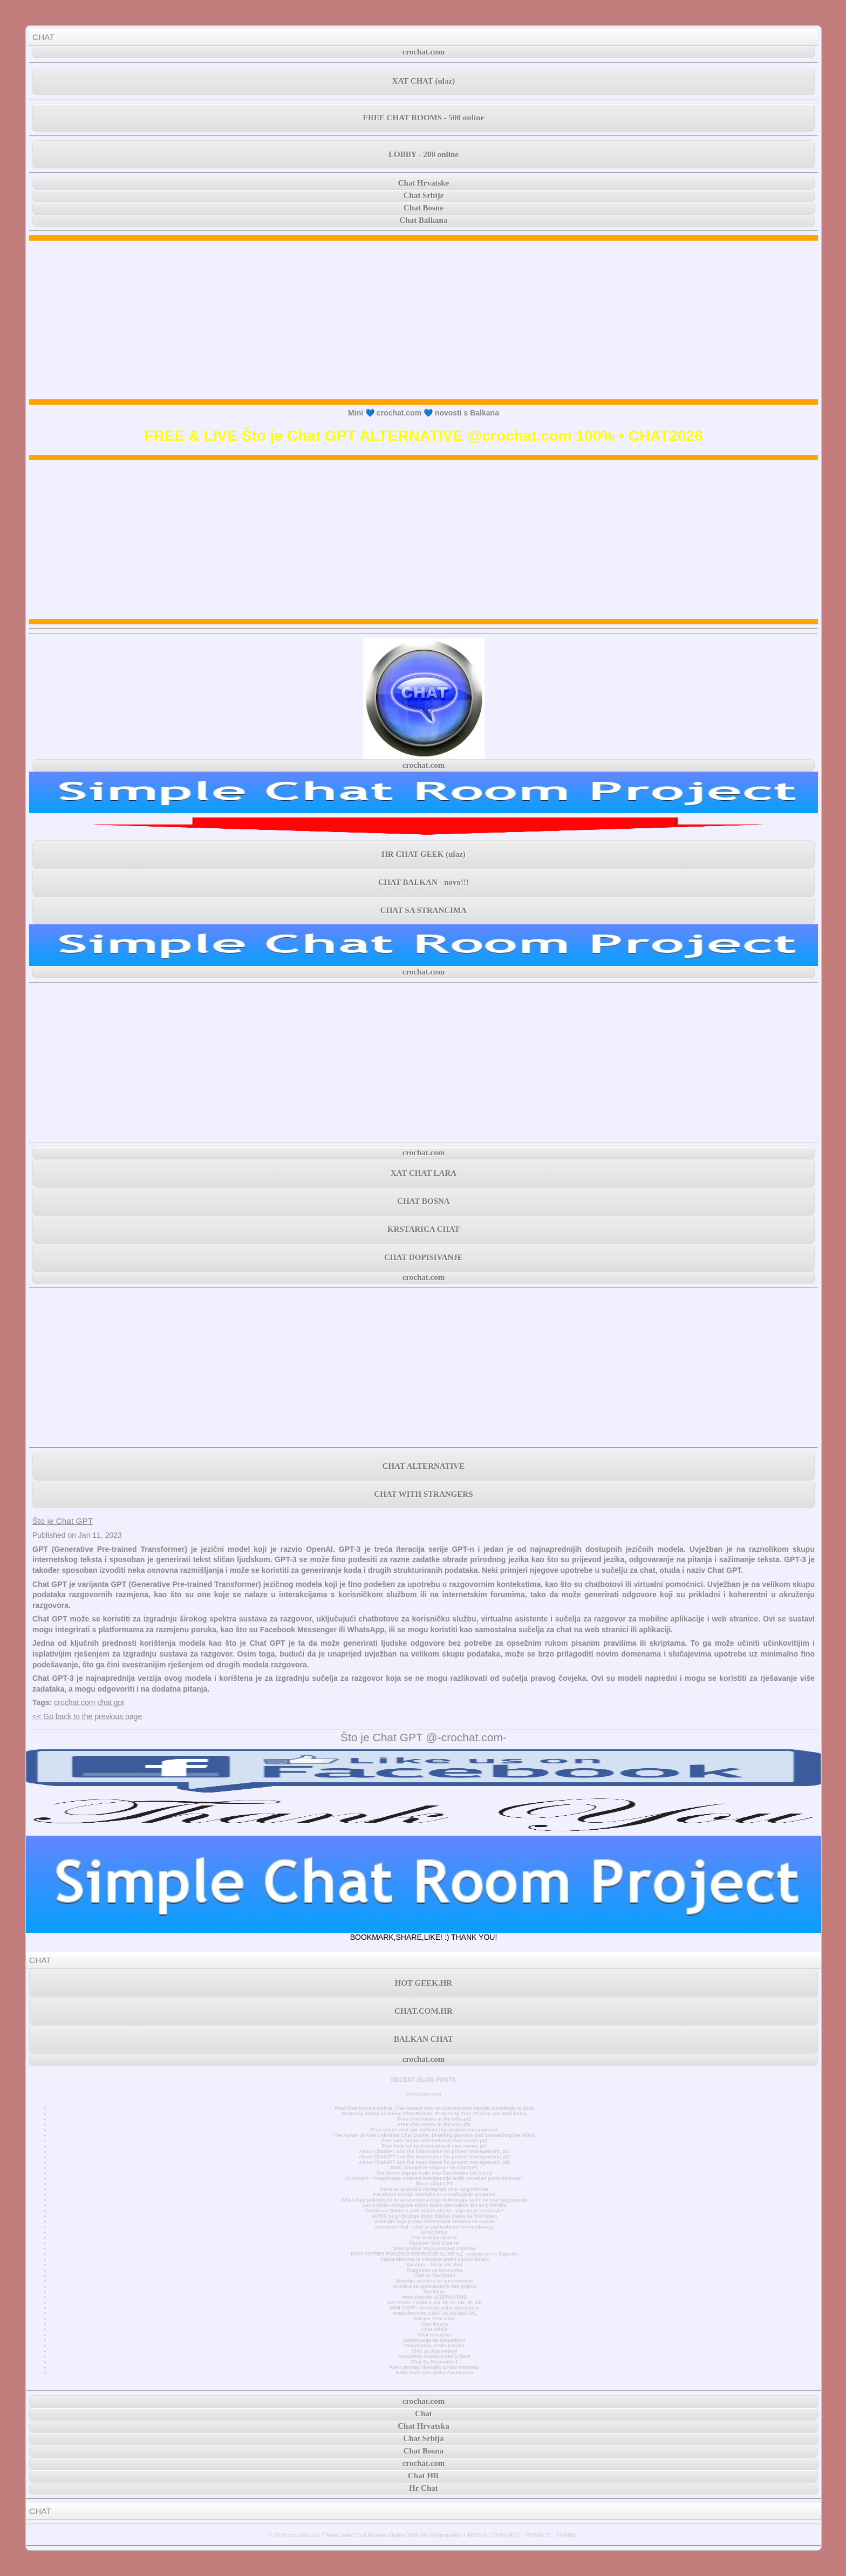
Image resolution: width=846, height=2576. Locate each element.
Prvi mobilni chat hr (434, 2237)
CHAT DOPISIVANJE (423, 1257)
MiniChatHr (434, 2232)
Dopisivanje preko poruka (434, 2345)
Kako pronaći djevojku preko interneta (434, 2367)
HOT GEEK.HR (423, 1983)
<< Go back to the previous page (87, 1716)
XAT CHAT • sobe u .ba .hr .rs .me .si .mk (434, 2302)
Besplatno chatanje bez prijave (434, 2356)
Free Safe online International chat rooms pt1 (434, 2146)
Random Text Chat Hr (435, 2243)
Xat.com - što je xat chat (434, 2264)
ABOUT (477, 2535)
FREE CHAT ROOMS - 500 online (423, 117)
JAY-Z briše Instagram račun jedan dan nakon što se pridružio (434, 2205)
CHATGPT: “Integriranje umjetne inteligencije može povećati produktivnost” (434, 2178)
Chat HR (423, 2475)
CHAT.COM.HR (423, 2011)
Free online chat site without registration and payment (434, 2129)
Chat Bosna (434, 2324)
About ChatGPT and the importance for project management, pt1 (434, 2162)
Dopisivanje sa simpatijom (435, 2340)
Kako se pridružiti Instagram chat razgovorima (434, 2189)
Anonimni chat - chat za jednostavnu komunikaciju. (434, 2227)
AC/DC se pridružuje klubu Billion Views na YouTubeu (434, 2216)
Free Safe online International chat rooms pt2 (434, 2140)
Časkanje (434, 2291)
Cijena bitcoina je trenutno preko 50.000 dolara (434, 2259)
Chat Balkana (424, 220)
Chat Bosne (424, 207)
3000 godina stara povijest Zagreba (434, 2248)
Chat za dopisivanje (434, 2351)
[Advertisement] (423, 320)
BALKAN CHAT (423, 2039)
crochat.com (423, 51)
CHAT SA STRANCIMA (423, 910)
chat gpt (110, 1702)
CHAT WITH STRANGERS (423, 1494)
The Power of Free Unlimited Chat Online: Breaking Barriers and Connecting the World (434, 2135)
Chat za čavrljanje (434, 2275)
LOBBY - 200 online (423, 154)
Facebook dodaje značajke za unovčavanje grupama (434, 2194)
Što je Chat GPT (62, 1520)
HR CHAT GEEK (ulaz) (423, 854)
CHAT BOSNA (423, 1201)
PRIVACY (537, 2535)
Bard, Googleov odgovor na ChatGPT (434, 2167)
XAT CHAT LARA (423, 1173)
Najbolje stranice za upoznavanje (434, 2281)
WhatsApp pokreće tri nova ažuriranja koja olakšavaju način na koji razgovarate (434, 2200)
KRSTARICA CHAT (423, 1229)
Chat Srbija (434, 2329)
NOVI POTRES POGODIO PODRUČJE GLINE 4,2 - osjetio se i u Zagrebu (434, 2254)
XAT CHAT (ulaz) (423, 81)
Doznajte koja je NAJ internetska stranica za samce (434, 2221)
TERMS (566, 2535)
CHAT (43, 37)
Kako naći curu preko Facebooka (434, 2372)
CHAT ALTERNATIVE (424, 1466)
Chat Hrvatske (423, 183)
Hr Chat (423, 2488)
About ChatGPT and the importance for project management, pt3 (434, 2151)
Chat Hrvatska (434, 2335)
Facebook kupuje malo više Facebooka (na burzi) (434, 2173)
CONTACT (506, 2535)
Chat (423, 2413)
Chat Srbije (424, 195)
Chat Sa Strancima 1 (434, 2361)
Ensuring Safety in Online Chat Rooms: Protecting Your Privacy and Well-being (434, 2113)
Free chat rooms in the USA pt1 (434, 2124)
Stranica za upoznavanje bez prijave (434, 2286)
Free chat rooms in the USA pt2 (434, 2119)
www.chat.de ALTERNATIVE (434, 2297)
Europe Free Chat (434, 2318)
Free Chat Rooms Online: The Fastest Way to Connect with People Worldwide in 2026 (434, 2108)
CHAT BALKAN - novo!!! (423, 882)
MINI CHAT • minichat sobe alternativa (434, 2308)
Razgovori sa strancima (434, 2270)
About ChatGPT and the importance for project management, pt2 (434, 2156)
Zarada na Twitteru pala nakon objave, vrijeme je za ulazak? (434, 2210)
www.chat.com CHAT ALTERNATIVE (434, 2313)
